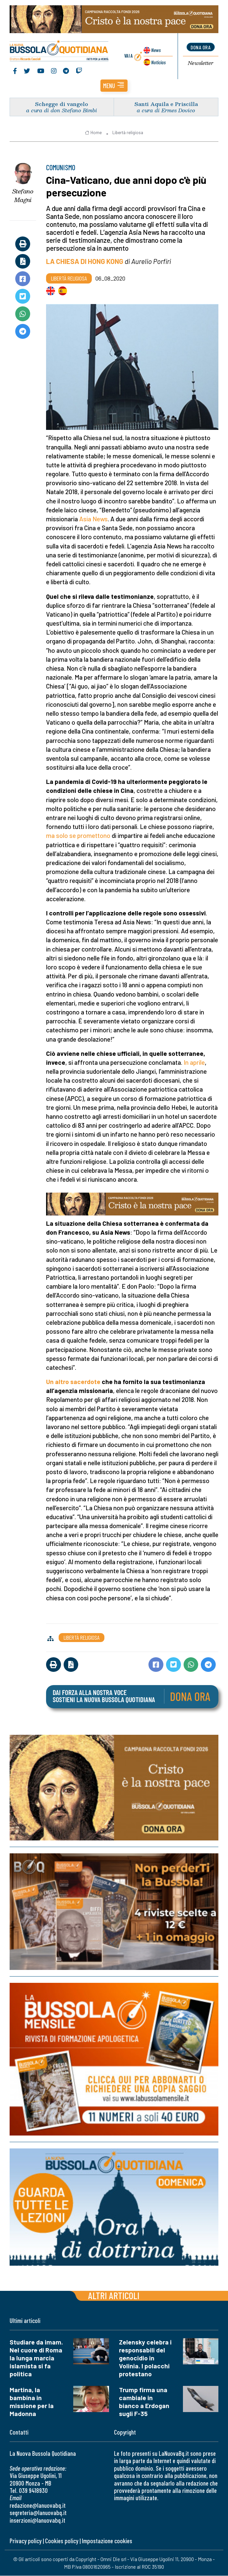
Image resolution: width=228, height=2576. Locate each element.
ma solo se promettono (78, 836)
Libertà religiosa (127, 132)
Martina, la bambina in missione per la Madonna (32, 2402)
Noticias (158, 62)
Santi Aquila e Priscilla (166, 104)
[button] (114, 85)
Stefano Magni (22, 196)
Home (93, 132)
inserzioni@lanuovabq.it (37, 2520)
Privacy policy (25, 2541)
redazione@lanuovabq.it (38, 2505)
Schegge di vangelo (61, 104)
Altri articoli (114, 2295)
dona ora (200, 47)
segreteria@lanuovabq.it (38, 2513)
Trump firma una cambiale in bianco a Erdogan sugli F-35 (144, 2402)
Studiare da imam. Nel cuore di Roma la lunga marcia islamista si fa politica (36, 2358)
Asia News (93, 519)
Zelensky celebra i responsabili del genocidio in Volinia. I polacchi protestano (145, 2358)
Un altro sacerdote (73, 1382)
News (155, 50)
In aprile (194, 1062)
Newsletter (200, 63)
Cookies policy (61, 2541)
